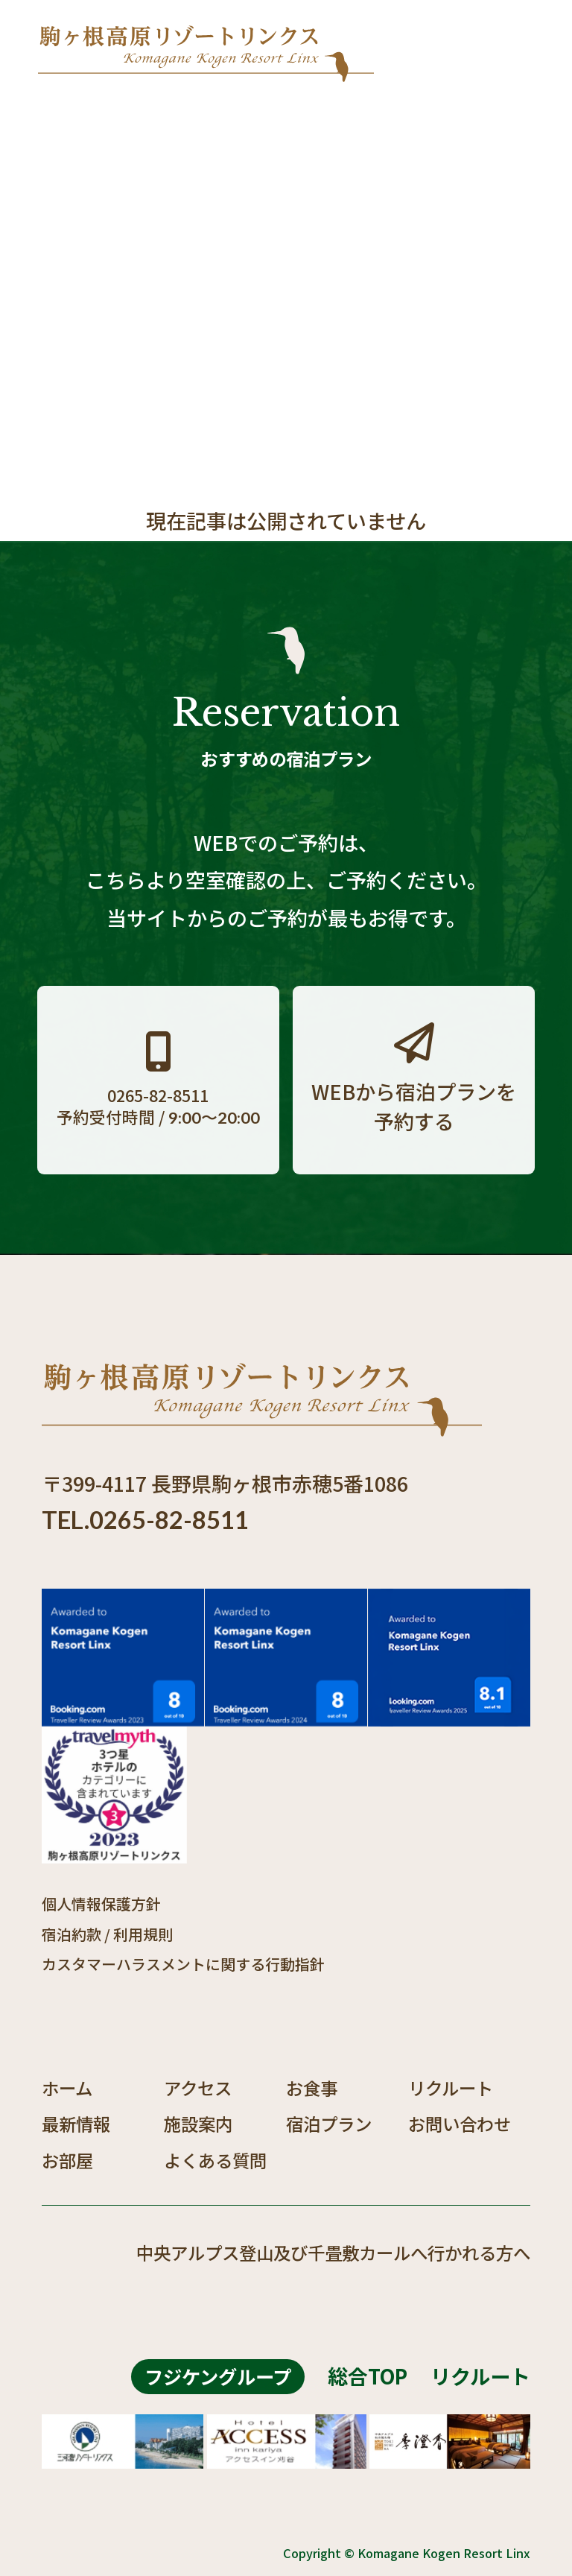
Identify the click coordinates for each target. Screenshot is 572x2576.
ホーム (67, 2088)
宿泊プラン (329, 2123)
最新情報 (76, 2123)
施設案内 (198, 2123)
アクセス (198, 2088)
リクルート (450, 2088)
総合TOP (367, 2375)
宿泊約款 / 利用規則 (107, 1934)
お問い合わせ (459, 2123)
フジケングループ (217, 2376)
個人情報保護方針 (101, 1903)
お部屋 (67, 2160)
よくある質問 (215, 2160)
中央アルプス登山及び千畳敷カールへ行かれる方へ (333, 2252)
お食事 (311, 2088)
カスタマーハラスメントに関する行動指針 (183, 1964)
